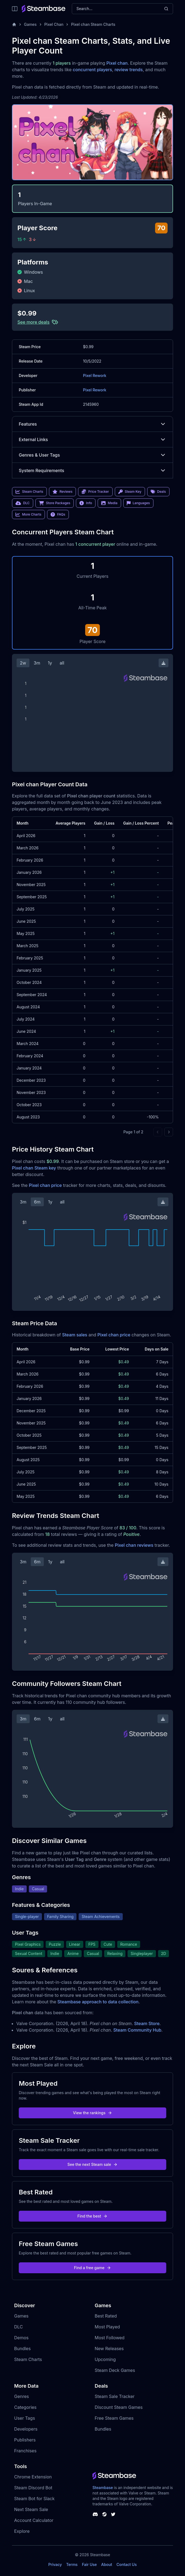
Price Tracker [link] (95, 491)
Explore (22, 2531)
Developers (26, 2429)
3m (37, 663)
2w (23, 663)
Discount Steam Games (119, 2407)
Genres (21, 2396)
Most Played (107, 2326)
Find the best (93, 2216)
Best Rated (106, 2316)
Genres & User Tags (92, 455)
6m (37, 1202)
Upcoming (105, 2359)
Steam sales (74, 1334)
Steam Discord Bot (33, 2487)
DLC (18, 2326)
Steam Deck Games (115, 2370)
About (106, 2564)
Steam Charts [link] (29, 491)
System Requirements (92, 470)
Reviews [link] (63, 491)
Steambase (102, 2487)
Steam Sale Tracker (115, 2396)
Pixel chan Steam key (34, 1168)
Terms (72, 2564)
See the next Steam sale (92, 2164)
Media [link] (109, 503)
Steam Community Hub (137, 2030)
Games (30, 24)
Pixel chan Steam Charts (93, 24)
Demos (21, 2337)
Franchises (25, 2450)
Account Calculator (33, 2520)
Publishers (25, 2440)
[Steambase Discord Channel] (95, 2514)
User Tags (24, 2418)
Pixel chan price (45, 1185)
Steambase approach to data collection (97, 2001)
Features (92, 424)
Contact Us (126, 2564)
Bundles (22, 2348)
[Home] (14, 24)
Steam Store (146, 2023)
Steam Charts (28, 2359)
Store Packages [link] (54, 503)
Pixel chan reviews (134, 1545)
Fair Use (89, 2564)
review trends (129, 69)
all (62, 663)
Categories (25, 2407)
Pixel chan (117, 63)
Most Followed (110, 2337)
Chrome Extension (33, 2477)
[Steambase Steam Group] (104, 2514)
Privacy (55, 2564)
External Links (92, 439)
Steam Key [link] (129, 491)
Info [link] (85, 503)
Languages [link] (138, 503)
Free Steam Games (114, 2418)
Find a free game (92, 2267)
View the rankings (92, 2112)
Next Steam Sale (31, 2509)
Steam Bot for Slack (34, 2498)
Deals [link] (158, 491)
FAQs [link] (58, 514)
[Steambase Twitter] (113, 2514)
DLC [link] (23, 503)
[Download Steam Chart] (163, 663)
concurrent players (92, 69)
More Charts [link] (28, 514)
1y (50, 663)
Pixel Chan (54, 24)
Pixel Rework (94, 375)
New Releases (109, 2348)
